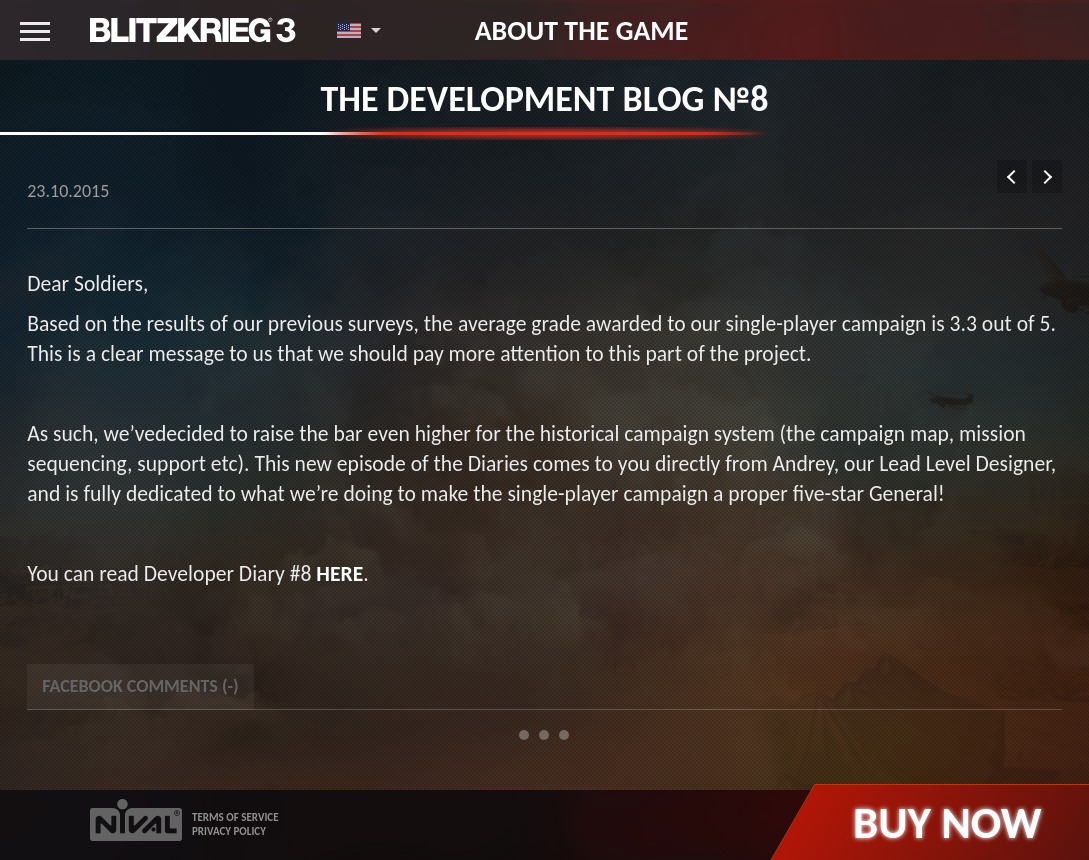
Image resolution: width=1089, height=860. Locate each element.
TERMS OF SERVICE (235, 817)
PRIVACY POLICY (229, 831)
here (339, 573)
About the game (582, 30)
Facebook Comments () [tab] (140, 686)
